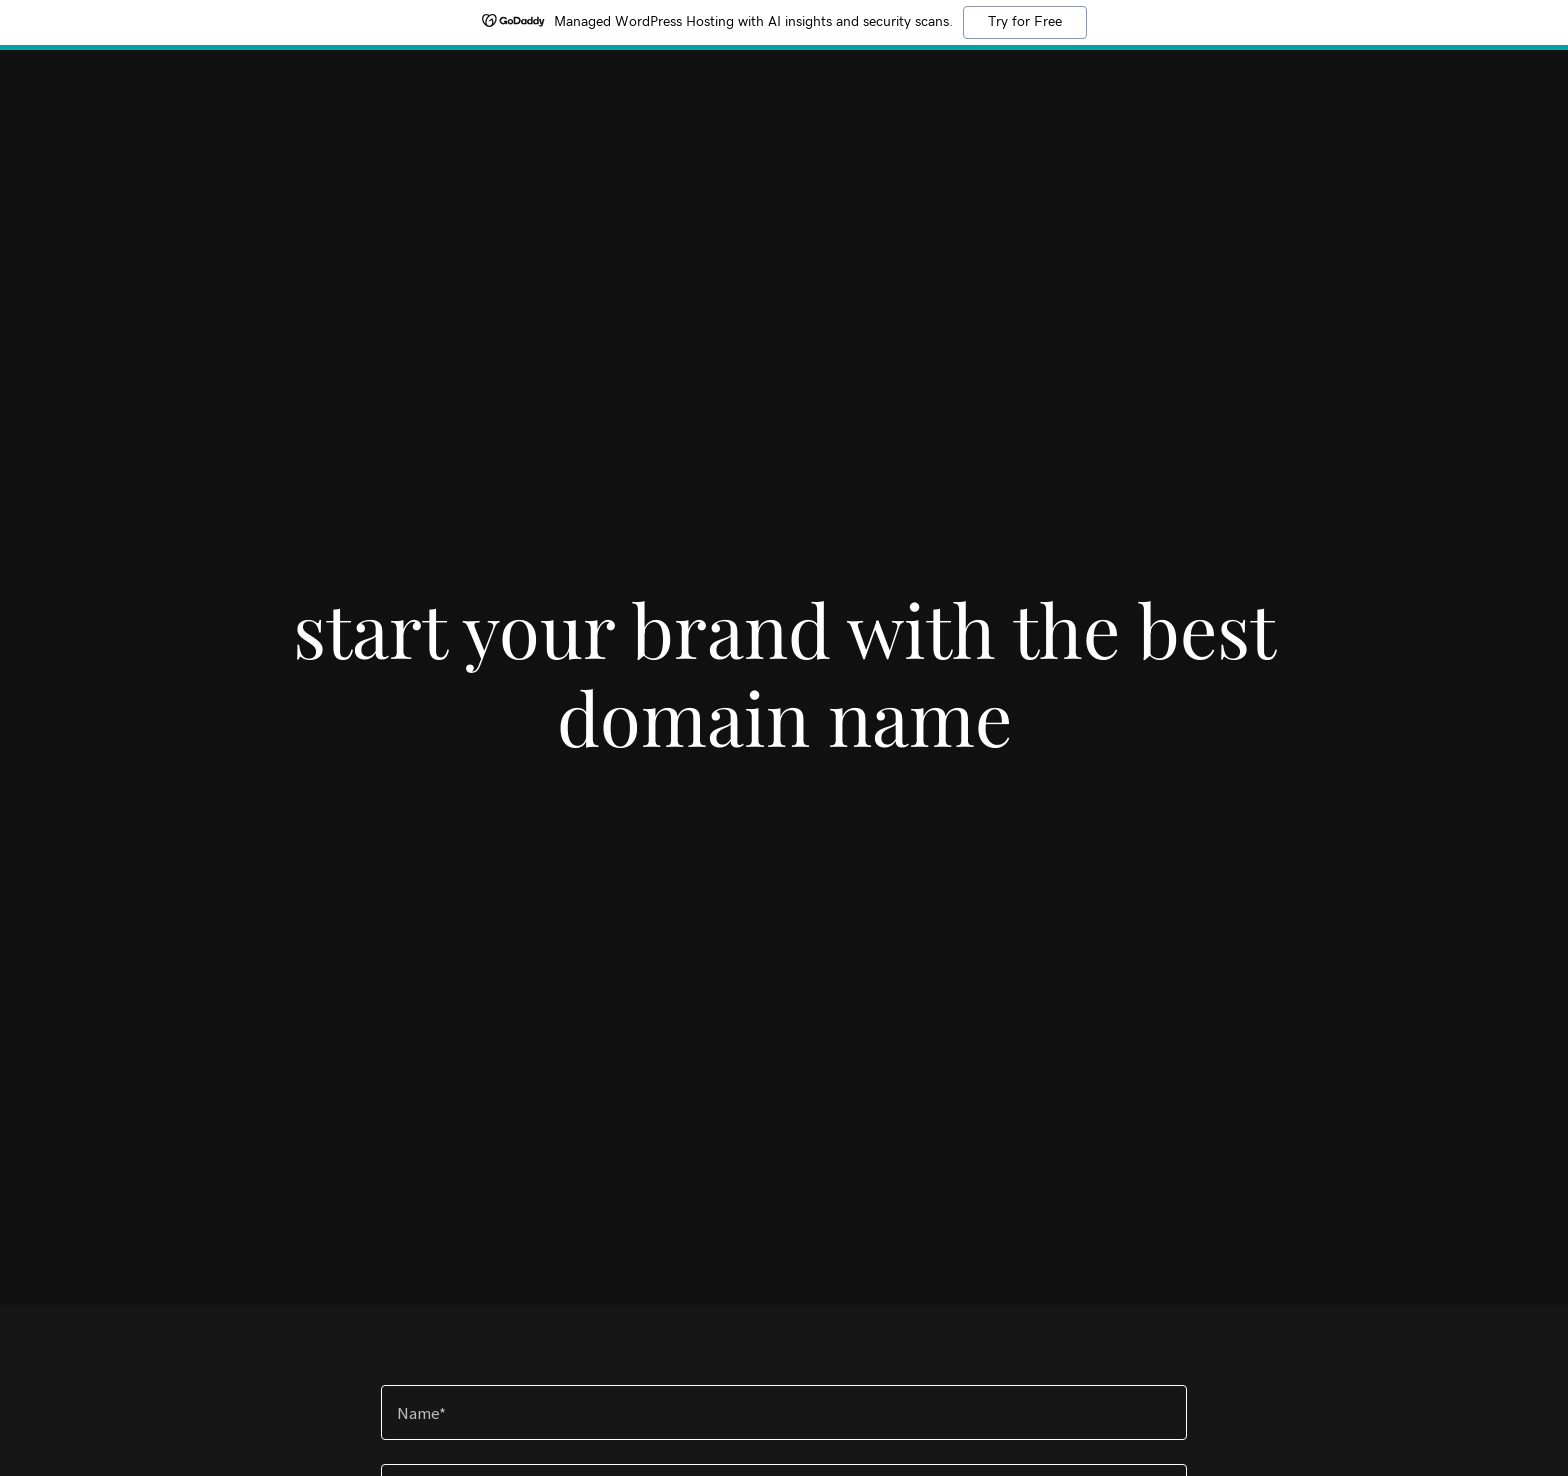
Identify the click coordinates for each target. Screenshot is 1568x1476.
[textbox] (783, 1412)
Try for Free (1025, 22)
